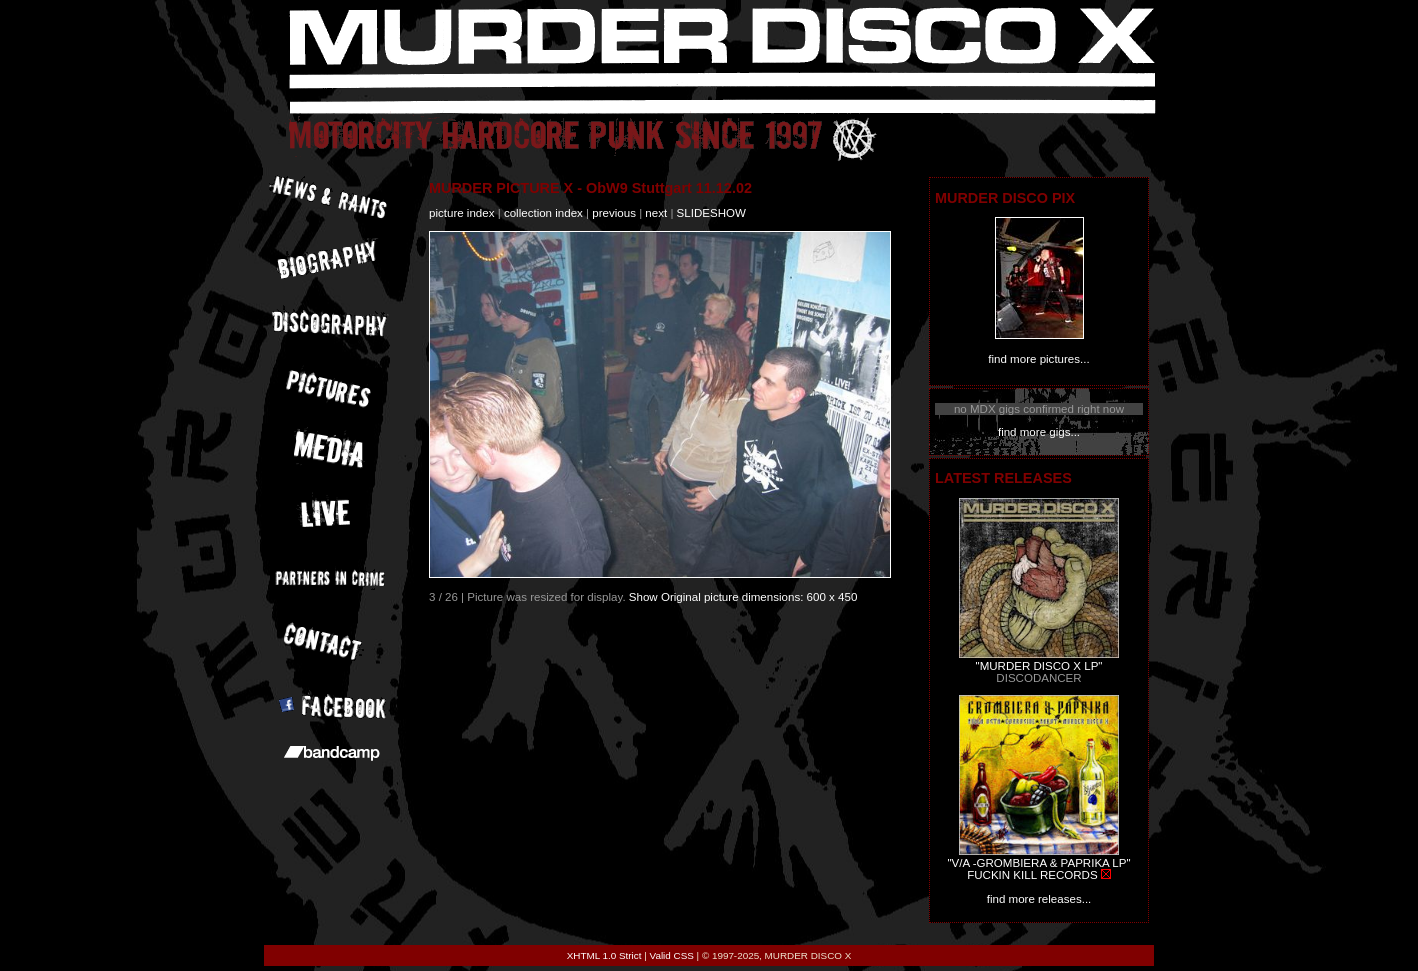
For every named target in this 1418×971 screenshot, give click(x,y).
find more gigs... (1039, 432)
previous (614, 213)
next (656, 213)
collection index (543, 213)
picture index (461, 213)
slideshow (711, 213)
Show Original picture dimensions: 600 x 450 (743, 597)
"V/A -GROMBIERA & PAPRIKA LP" (1038, 863)
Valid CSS (672, 955)
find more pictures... (1038, 359)
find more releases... (1039, 899)
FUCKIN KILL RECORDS (1032, 875)
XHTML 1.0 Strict (604, 955)
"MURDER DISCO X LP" (1039, 666)
